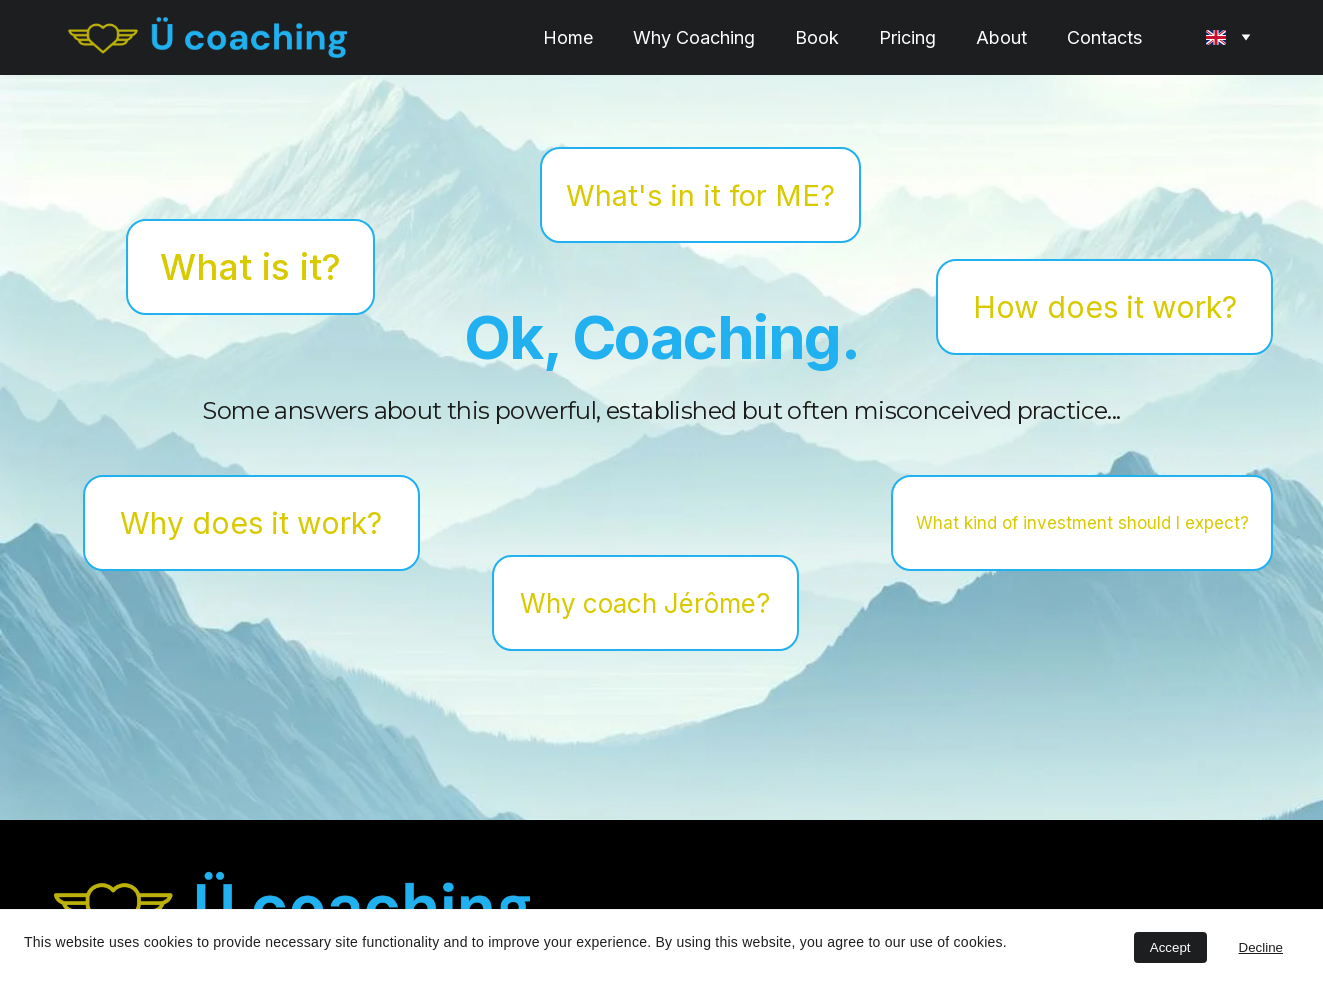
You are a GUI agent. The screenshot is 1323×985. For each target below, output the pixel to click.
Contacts (1104, 37)
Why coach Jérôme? (645, 605)
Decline (1261, 947)
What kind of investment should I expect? (1082, 525)
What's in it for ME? (700, 197)
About (1001, 37)
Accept (1170, 947)
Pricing (907, 37)
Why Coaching (694, 37)
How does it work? (1105, 309)
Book (817, 37)
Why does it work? (251, 525)
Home (568, 37)
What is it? (250, 269)
